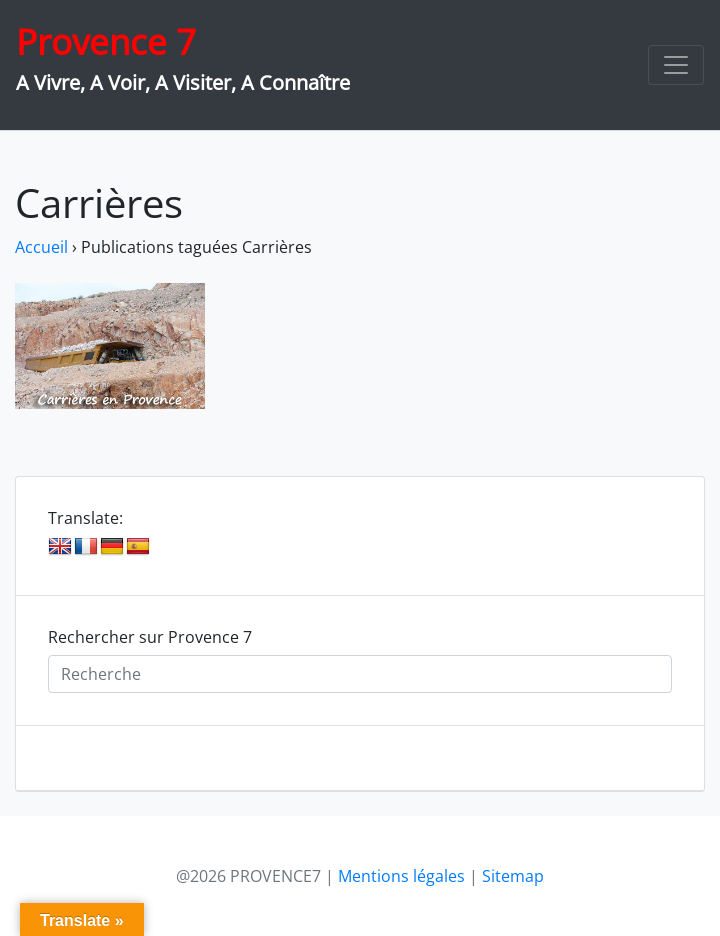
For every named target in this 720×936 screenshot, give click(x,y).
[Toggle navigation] (676, 65)
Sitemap (513, 876)
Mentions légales (401, 876)
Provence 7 (106, 41)
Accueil (41, 247)
